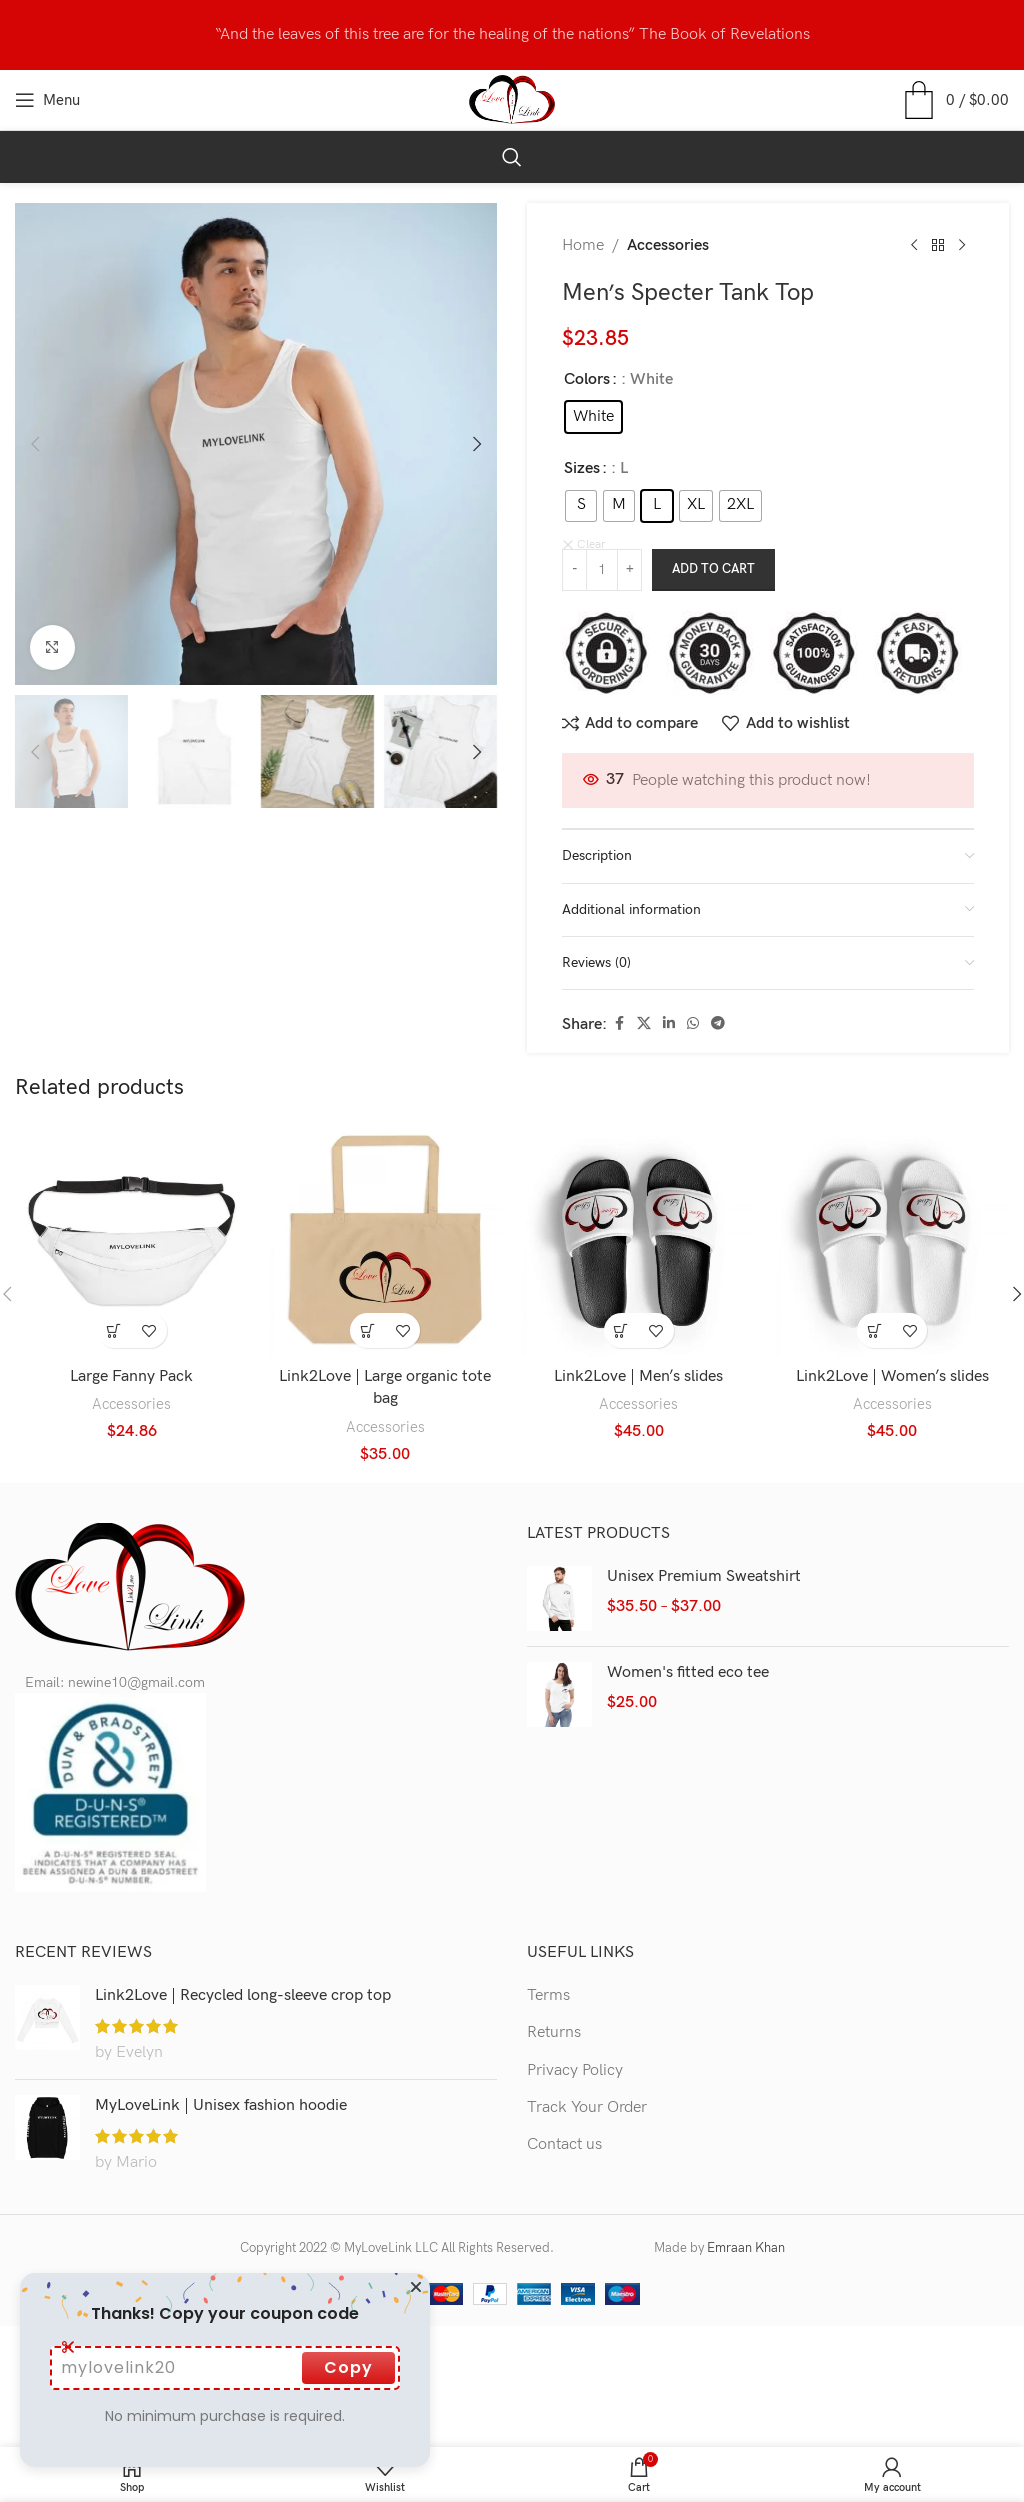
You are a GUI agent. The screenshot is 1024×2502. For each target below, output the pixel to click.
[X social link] (644, 1020)
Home (583, 245)
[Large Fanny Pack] (132, 1237)
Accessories (668, 245)
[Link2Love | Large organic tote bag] (386, 1237)
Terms (548, 1990)
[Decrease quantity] (574, 566)
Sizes (582, 468)
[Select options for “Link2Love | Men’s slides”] (621, 1325)
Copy (348, 2367)
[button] (35, 444)
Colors (587, 379)
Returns (554, 2028)
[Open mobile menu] (47, 100)
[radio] (593, 417)
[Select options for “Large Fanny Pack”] (114, 1325)
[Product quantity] (602, 566)
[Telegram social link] (718, 1020)
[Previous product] (914, 246)
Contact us (564, 2140)
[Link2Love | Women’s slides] (893, 1237)
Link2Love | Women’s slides (892, 1372)
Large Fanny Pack (131, 1372)
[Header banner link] (512, 35)
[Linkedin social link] (669, 1020)
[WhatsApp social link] (693, 1020)
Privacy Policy (575, 2065)
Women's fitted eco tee (688, 1667)
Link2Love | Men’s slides (638, 1372)
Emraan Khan (746, 2244)
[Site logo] (512, 99)
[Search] (512, 157)
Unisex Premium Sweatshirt (704, 1571)
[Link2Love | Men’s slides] (639, 1237)
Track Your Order (587, 2103)
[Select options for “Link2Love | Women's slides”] (874, 1325)
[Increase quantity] (629, 566)
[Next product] (962, 246)
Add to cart (713, 565)
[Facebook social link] (619, 1020)
